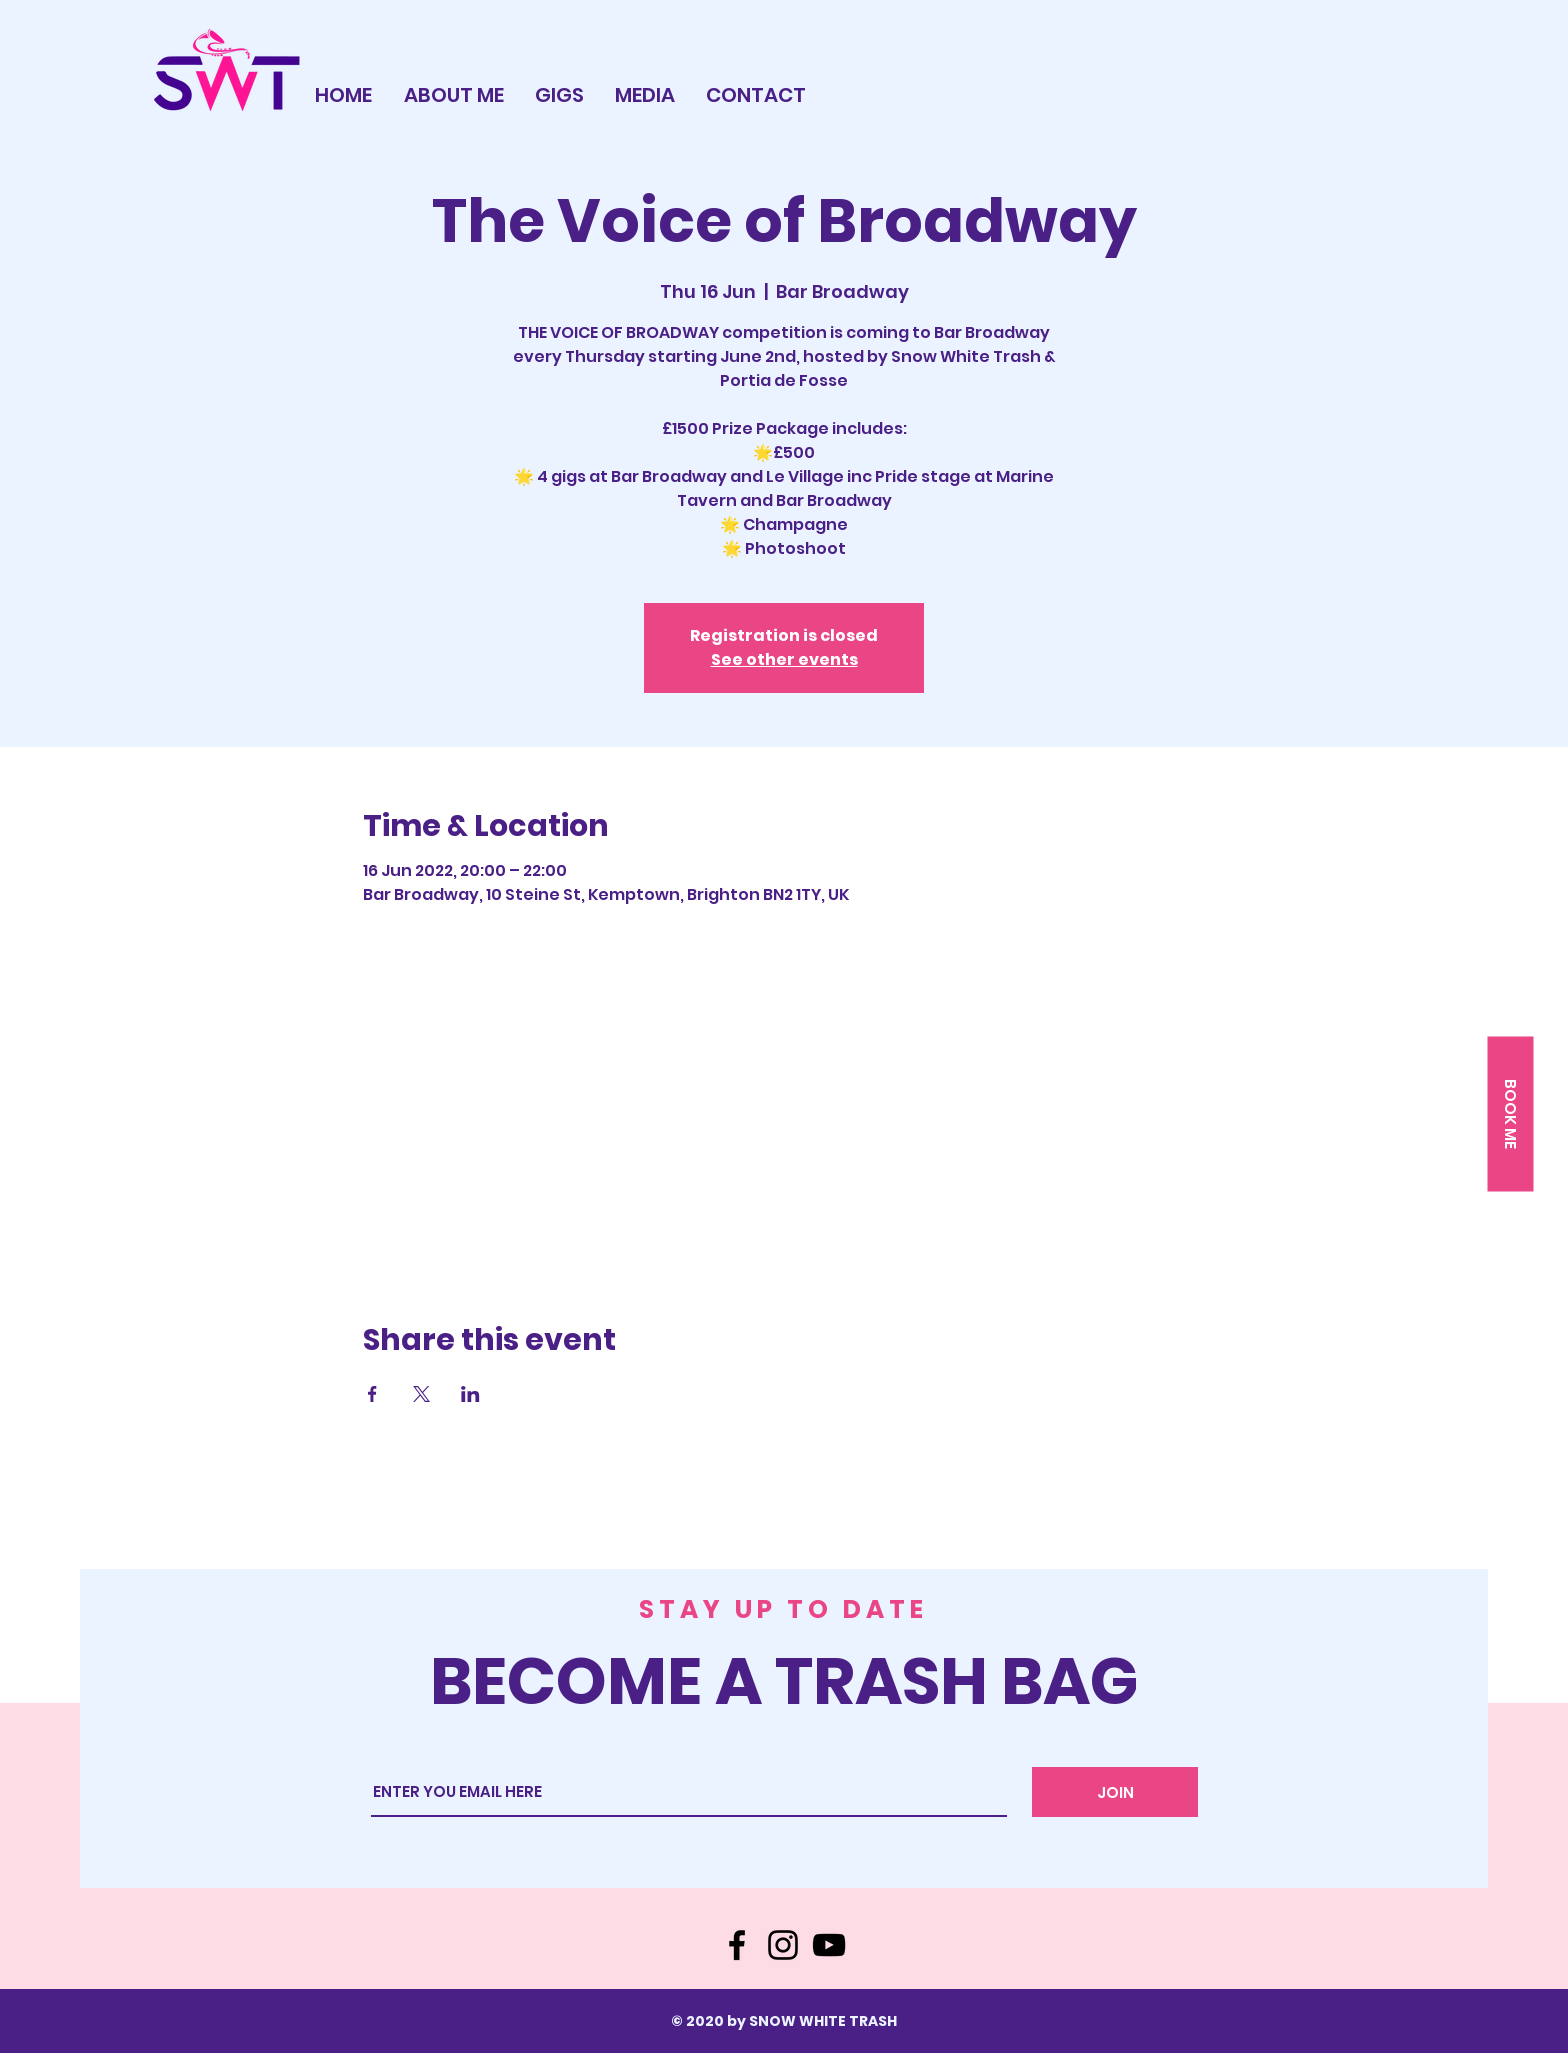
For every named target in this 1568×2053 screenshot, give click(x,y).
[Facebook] (737, 1945)
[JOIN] (1115, 1792)
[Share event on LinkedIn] (470, 1394)
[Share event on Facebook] (372, 1394)
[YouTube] (829, 1945)
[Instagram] (783, 1945)
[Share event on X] (421, 1394)
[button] (1510, 1113)
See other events (784, 659)
